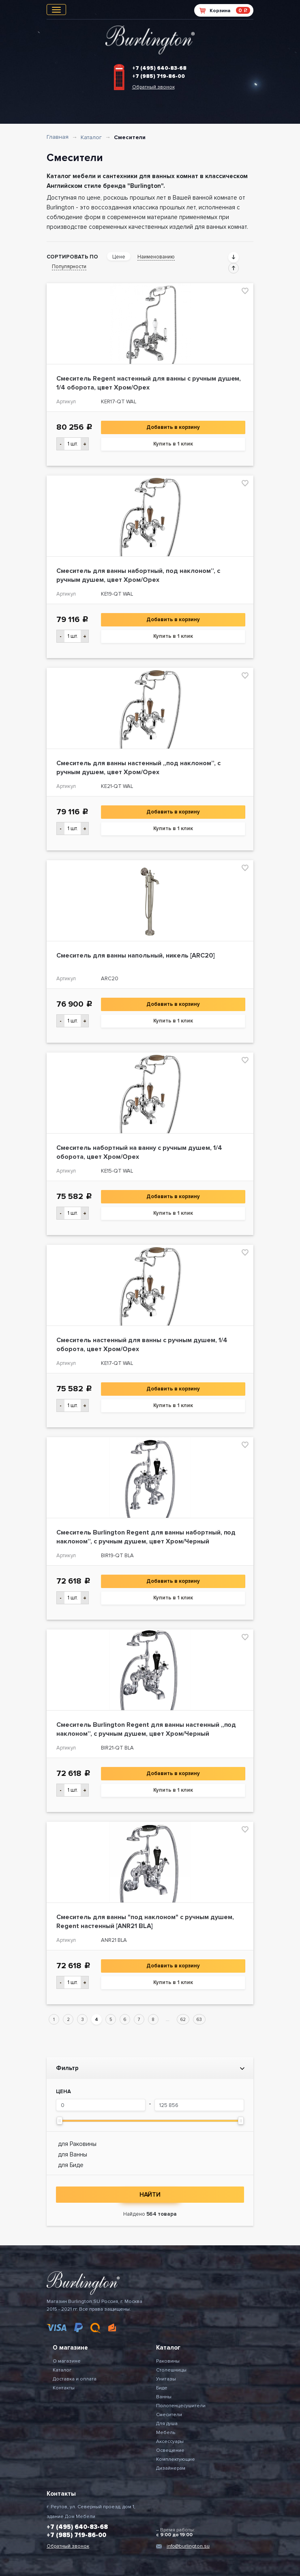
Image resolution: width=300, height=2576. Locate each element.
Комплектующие (175, 2459)
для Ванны (72, 2154)
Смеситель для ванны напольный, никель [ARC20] (135, 955)
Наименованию (156, 257)
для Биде (71, 2165)
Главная (58, 136)
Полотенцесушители (181, 2406)
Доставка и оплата (74, 2379)
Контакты (64, 2388)
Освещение (170, 2450)
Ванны (163, 2397)
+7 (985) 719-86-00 (158, 76)
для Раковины (77, 2144)
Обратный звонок (153, 87)
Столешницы (171, 2370)
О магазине (67, 2361)
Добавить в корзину (173, 427)
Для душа (167, 2424)
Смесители (169, 2415)
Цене (118, 257)
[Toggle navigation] (56, 9)
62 (183, 2019)
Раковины (168, 2361)
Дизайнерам (170, 2468)
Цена (63, 2091)
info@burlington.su (188, 2546)
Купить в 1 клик (173, 444)
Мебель (165, 2433)
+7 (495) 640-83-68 (159, 68)
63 (199, 2019)
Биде (161, 2388)
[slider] (59, 2120)
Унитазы (166, 2379)
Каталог (91, 137)
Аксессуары (170, 2441)
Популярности (69, 266)
